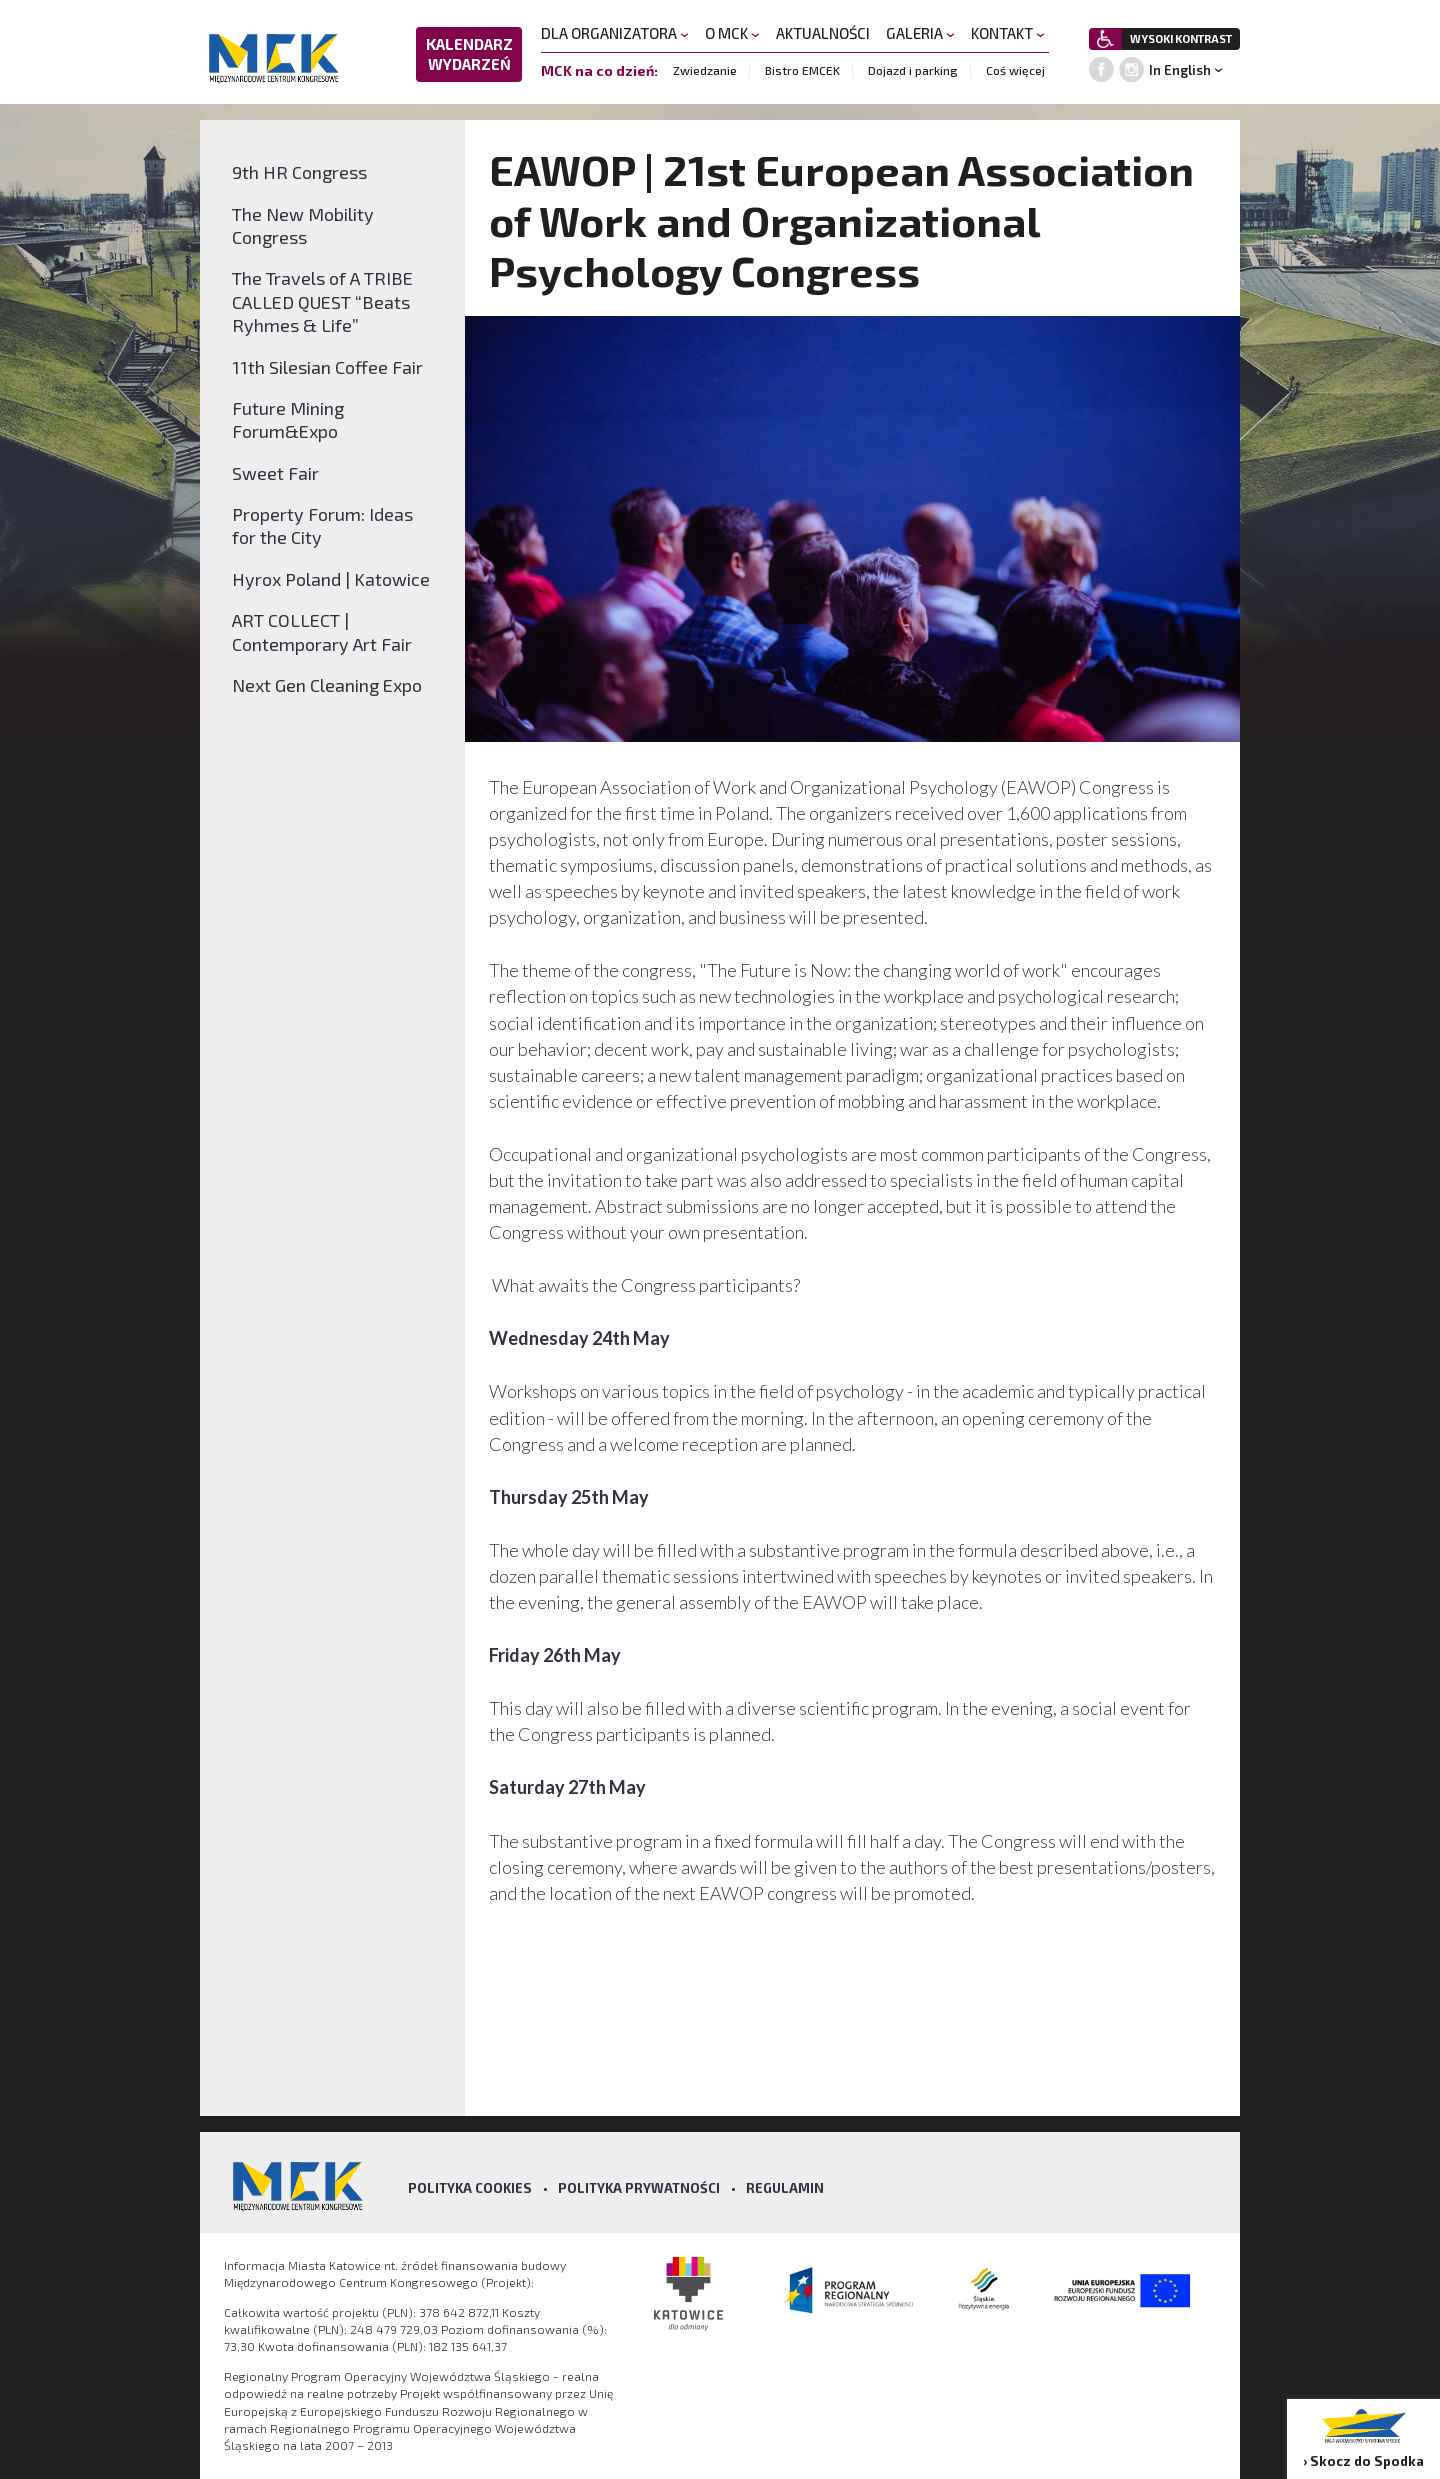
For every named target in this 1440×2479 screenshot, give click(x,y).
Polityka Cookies (470, 2188)
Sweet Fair (275, 473)
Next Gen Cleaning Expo (327, 685)
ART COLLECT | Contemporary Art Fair (322, 631)
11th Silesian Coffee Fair (327, 367)
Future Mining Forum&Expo (288, 419)
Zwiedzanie (705, 70)
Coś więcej (1015, 70)
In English (1180, 70)
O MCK (732, 33)
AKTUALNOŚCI (823, 33)
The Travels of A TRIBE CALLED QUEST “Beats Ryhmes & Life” (322, 301)
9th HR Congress (299, 172)
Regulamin (785, 2188)
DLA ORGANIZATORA (615, 33)
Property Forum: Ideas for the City (322, 525)
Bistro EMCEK (802, 70)
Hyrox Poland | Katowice (331, 579)
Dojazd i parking (913, 70)
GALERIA (920, 33)
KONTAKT (1008, 33)
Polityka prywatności (639, 2188)
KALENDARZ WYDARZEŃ (469, 54)
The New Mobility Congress (303, 225)
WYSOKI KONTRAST (1181, 38)
